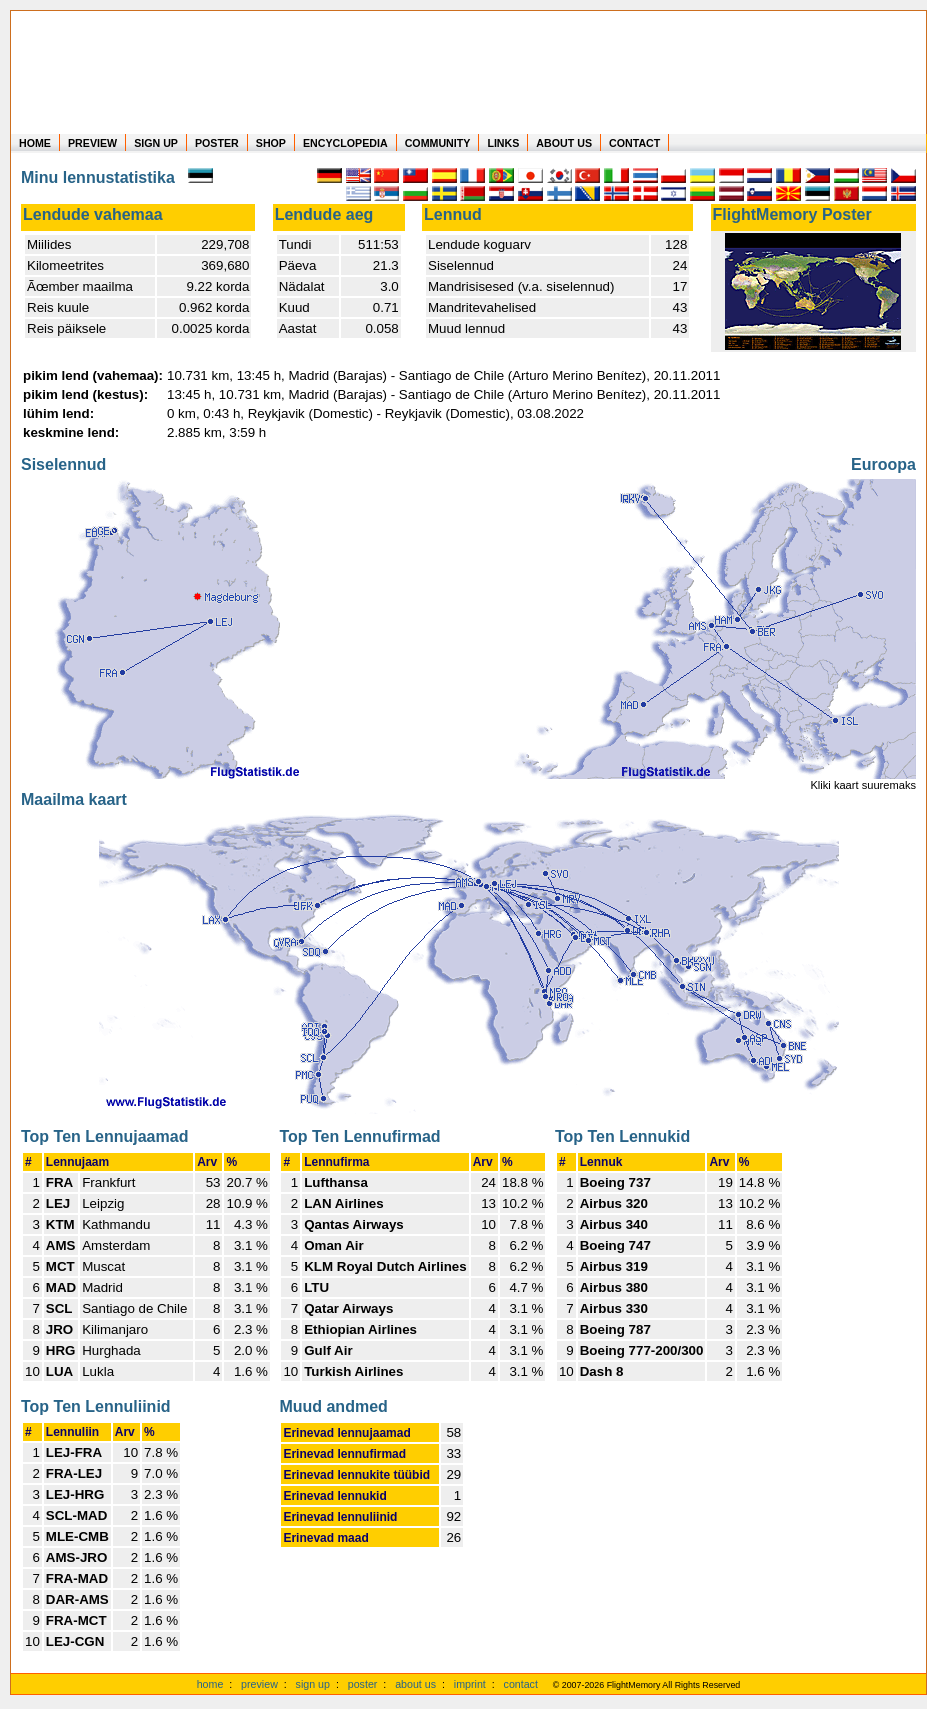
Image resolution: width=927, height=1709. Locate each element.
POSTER (217, 143)
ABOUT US (564, 143)
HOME (35, 143)
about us (415, 1684)
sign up (313, 1684)
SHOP (271, 143)
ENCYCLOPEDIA (345, 143)
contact (521, 1684)
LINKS (503, 143)
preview (259, 1684)
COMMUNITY (438, 143)
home (210, 1684)
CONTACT (634, 143)
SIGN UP (156, 143)
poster (363, 1684)
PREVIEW (92, 143)
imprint (470, 1684)
